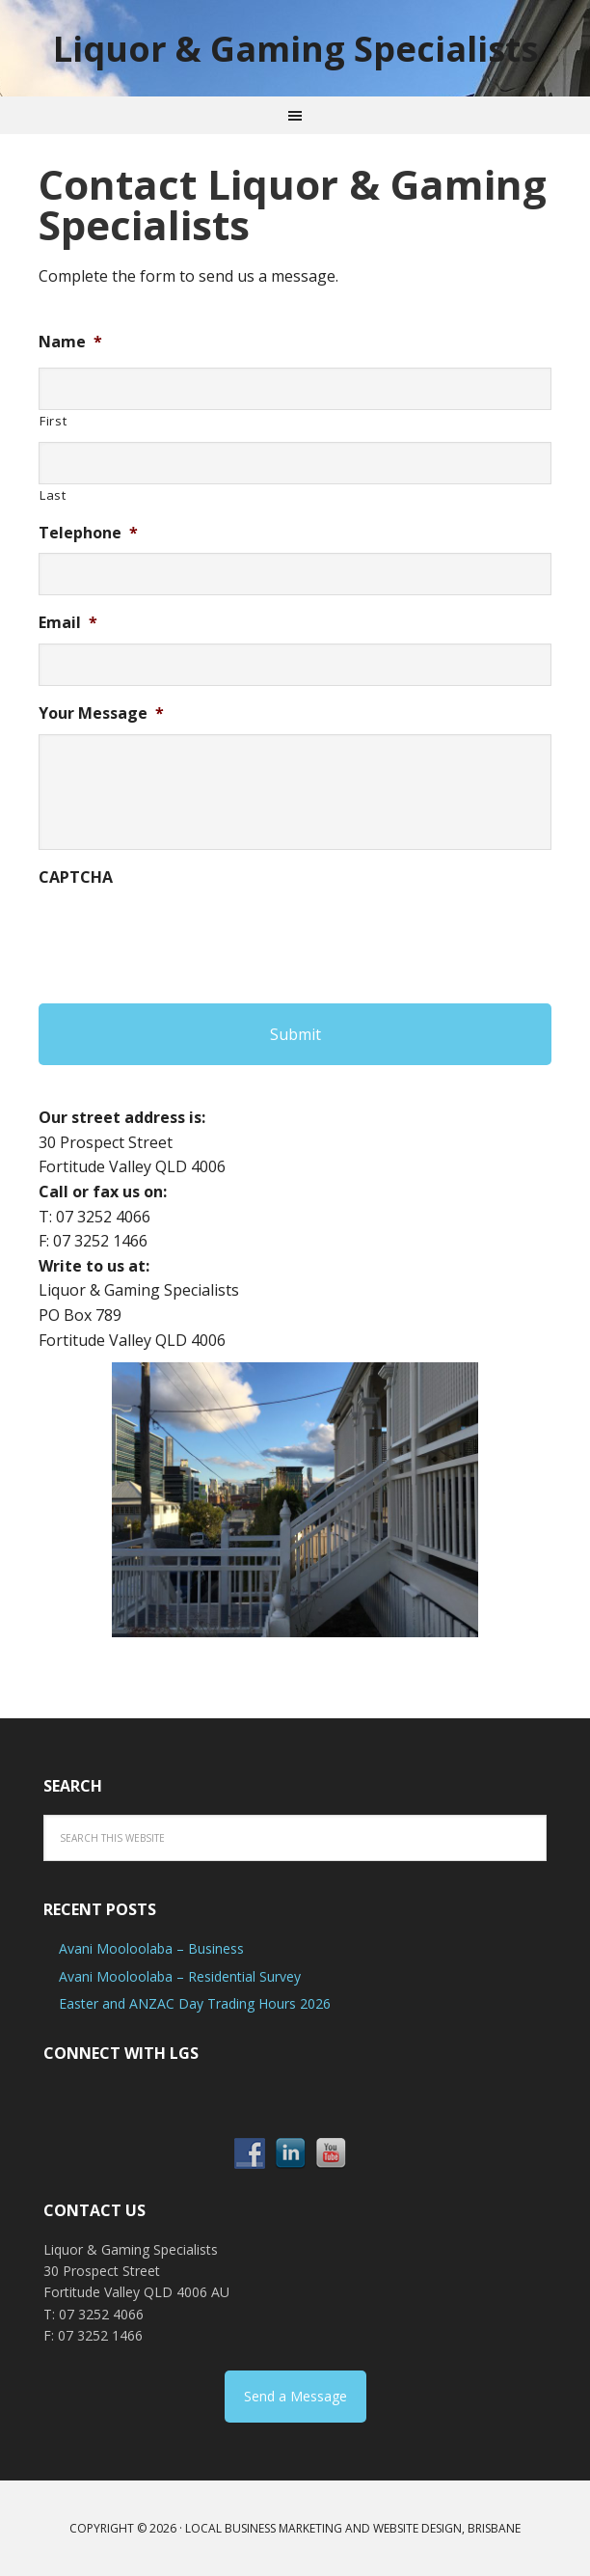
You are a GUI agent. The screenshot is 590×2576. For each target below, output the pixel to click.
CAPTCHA (76, 877)
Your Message (101, 713)
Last (53, 495)
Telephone (88, 533)
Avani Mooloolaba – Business (151, 1948)
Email (68, 623)
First (53, 420)
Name (70, 342)
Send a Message (295, 2396)
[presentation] (185, 935)
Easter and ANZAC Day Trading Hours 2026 (195, 2003)
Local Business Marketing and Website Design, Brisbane (353, 2528)
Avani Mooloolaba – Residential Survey (180, 1976)
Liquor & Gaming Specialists (295, 47)
